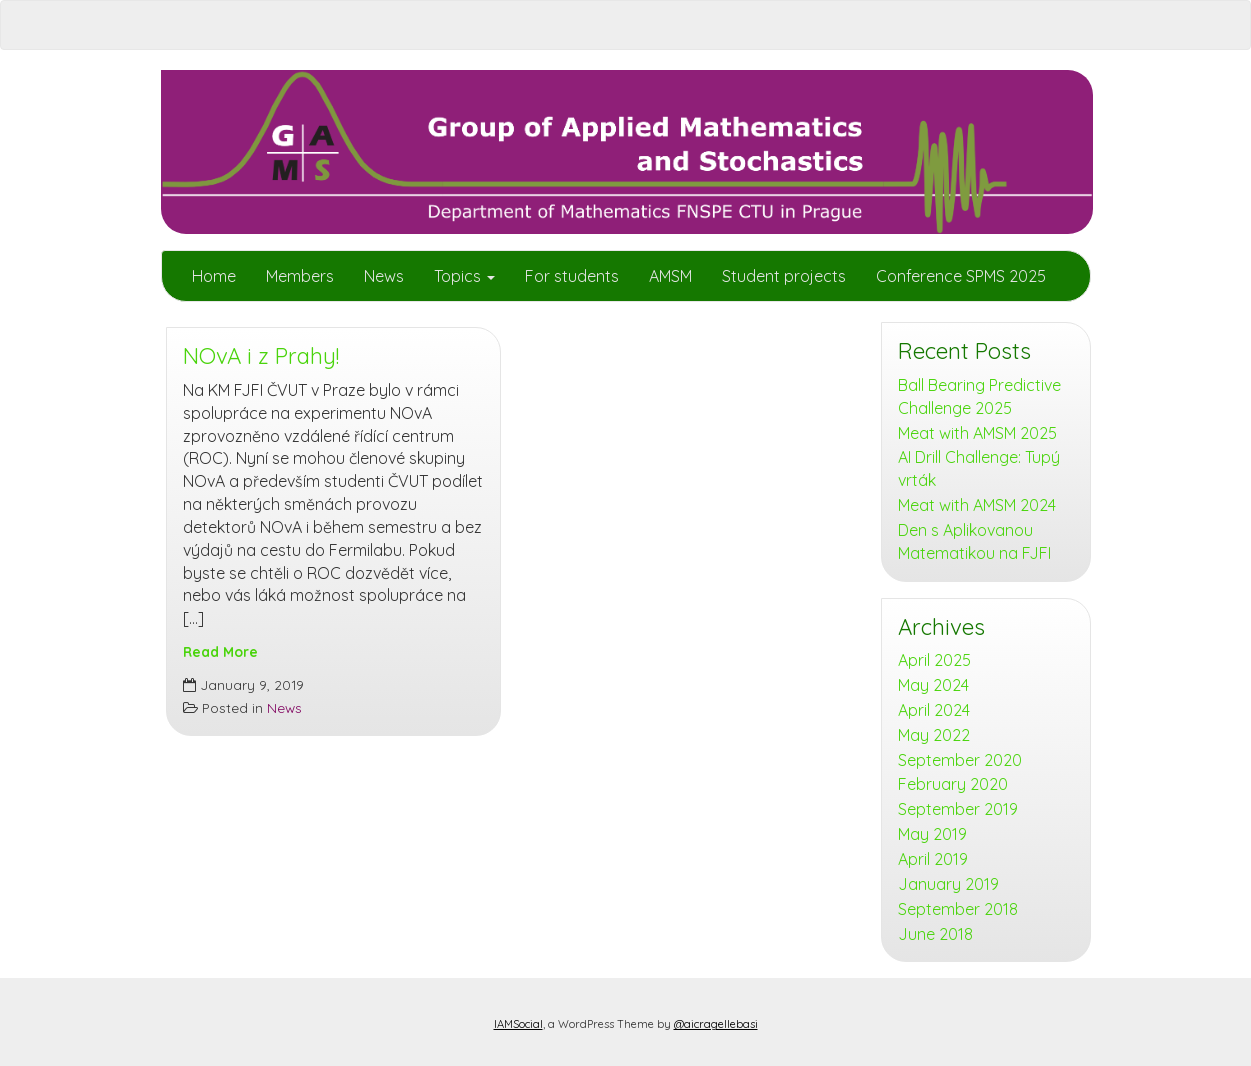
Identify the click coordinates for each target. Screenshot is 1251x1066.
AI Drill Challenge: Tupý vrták (979, 468)
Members (300, 276)
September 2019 (958, 809)
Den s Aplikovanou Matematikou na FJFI (974, 541)
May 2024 (933, 685)
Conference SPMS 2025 (961, 276)
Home (214, 276)
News (384, 276)
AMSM (670, 276)
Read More (220, 651)
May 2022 (934, 735)
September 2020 (960, 760)
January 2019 (948, 884)
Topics (464, 276)
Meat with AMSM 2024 (977, 505)
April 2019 (933, 859)
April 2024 (934, 710)
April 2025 (934, 660)
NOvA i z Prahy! (261, 356)
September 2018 (958, 909)
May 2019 (932, 834)
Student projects (784, 276)
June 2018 (935, 934)
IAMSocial (518, 1024)
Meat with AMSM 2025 (977, 433)
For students (572, 276)
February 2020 (953, 784)
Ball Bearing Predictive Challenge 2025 (979, 396)
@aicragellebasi (716, 1024)
